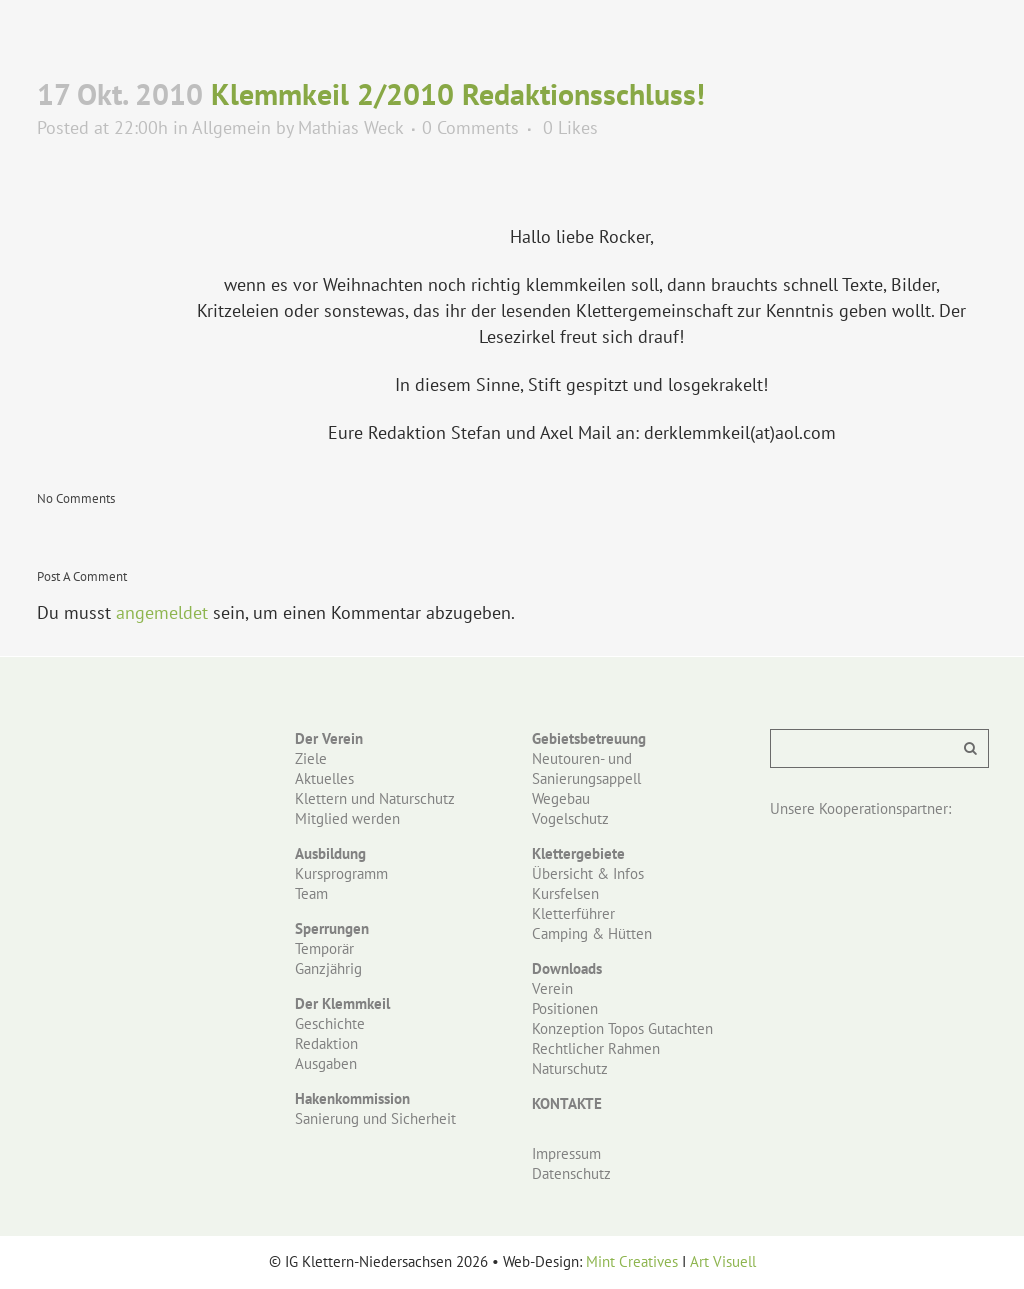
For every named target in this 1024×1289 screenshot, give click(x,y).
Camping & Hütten (592, 933)
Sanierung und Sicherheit (375, 1118)
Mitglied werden (347, 818)
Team (311, 893)
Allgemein (231, 127)
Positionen (565, 1008)
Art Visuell (723, 1261)
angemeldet (162, 612)
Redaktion (326, 1043)
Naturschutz (570, 1068)
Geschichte (330, 1023)
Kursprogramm (341, 873)
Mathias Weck (350, 127)
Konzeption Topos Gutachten (622, 1028)
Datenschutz (571, 1173)
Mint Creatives (632, 1261)
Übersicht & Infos (588, 873)
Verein (552, 988)
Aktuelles (324, 778)
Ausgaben (326, 1063)
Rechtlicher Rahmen (596, 1048)
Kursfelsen (565, 893)
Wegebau (561, 798)
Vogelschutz (570, 818)
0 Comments (470, 127)
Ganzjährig (328, 968)
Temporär (324, 948)
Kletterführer (573, 913)
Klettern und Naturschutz (375, 798)
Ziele (311, 758)
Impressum (566, 1153)
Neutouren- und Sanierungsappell (586, 768)
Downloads (567, 968)
